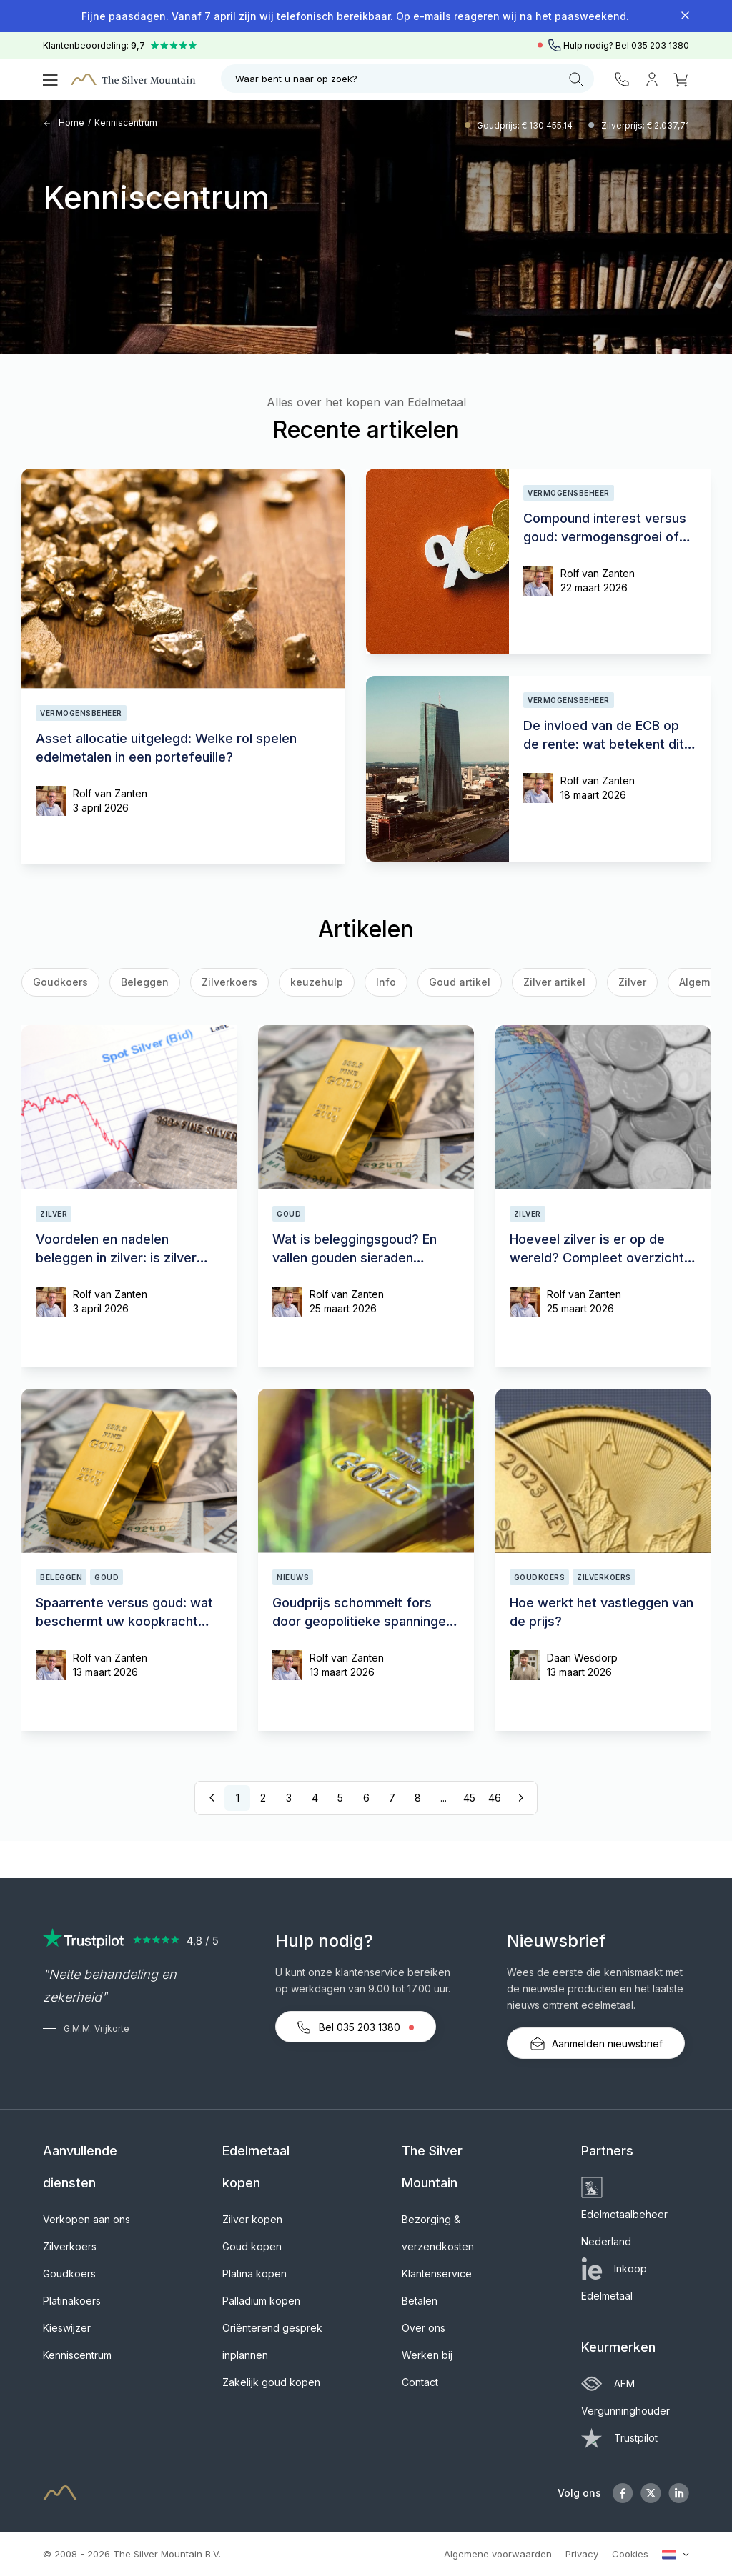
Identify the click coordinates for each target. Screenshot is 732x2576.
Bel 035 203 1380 (355, 2027)
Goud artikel (459, 982)
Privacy (581, 2554)
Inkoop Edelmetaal (614, 2282)
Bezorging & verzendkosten (438, 2232)
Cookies (630, 2554)
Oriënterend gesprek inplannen (272, 2341)
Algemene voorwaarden (498, 2554)
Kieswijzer (67, 2328)
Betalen (419, 2301)
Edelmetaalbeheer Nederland (624, 2214)
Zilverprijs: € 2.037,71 (645, 125)
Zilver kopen (252, 2219)
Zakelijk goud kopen (271, 2382)
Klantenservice (437, 2273)
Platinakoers (72, 2301)
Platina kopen (254, 2273)
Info (386, 982)
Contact (420, 2382)
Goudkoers (69, 2273)
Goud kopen (252, 2246)
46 (494, 1798)
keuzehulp (316, 982)
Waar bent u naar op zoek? (409, 79)
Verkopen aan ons (86, 2219)
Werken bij (427, 2355)
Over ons (423, 2328)
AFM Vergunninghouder (625, 2397)
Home (63, 122)
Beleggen (145, 982)
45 (469, 1798)
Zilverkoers (229, 982)
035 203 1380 (660, 45)
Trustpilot (619, 2438)
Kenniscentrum (125, 122)
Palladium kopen (261, 2301)
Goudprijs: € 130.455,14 (526, 125)
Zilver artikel (554, 982)
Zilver (632, 982)
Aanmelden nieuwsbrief (596, 2043)
